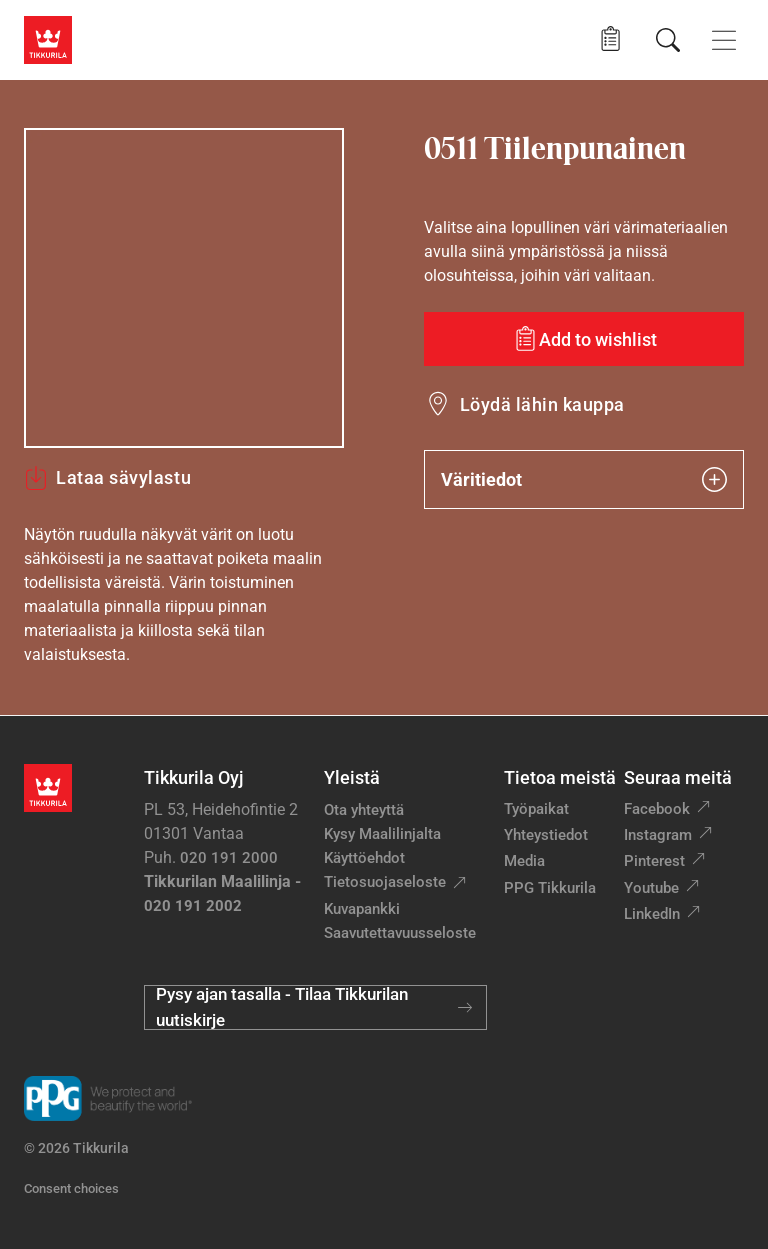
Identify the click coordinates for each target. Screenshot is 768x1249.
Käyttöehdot (364, 858)
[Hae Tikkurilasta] (668, 40)
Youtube (651, 888)
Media (524, 861)
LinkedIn (652, 914)
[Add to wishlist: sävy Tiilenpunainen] (584, 339)
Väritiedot (584, 479)
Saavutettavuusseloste (400, 933)
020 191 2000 (229, 858)
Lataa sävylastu (107, 478)
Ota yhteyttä (364, 810)
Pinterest (654, 861)
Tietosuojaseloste (385, 882)
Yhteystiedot (546, 835)
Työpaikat (536, 809)
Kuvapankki (362, 909)
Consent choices (71, 1188)
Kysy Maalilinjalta (382, 834)
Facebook (657, 809)
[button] (610, 39)
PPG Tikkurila (550, 888)
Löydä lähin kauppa (542, 404)
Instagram (658, 835)
